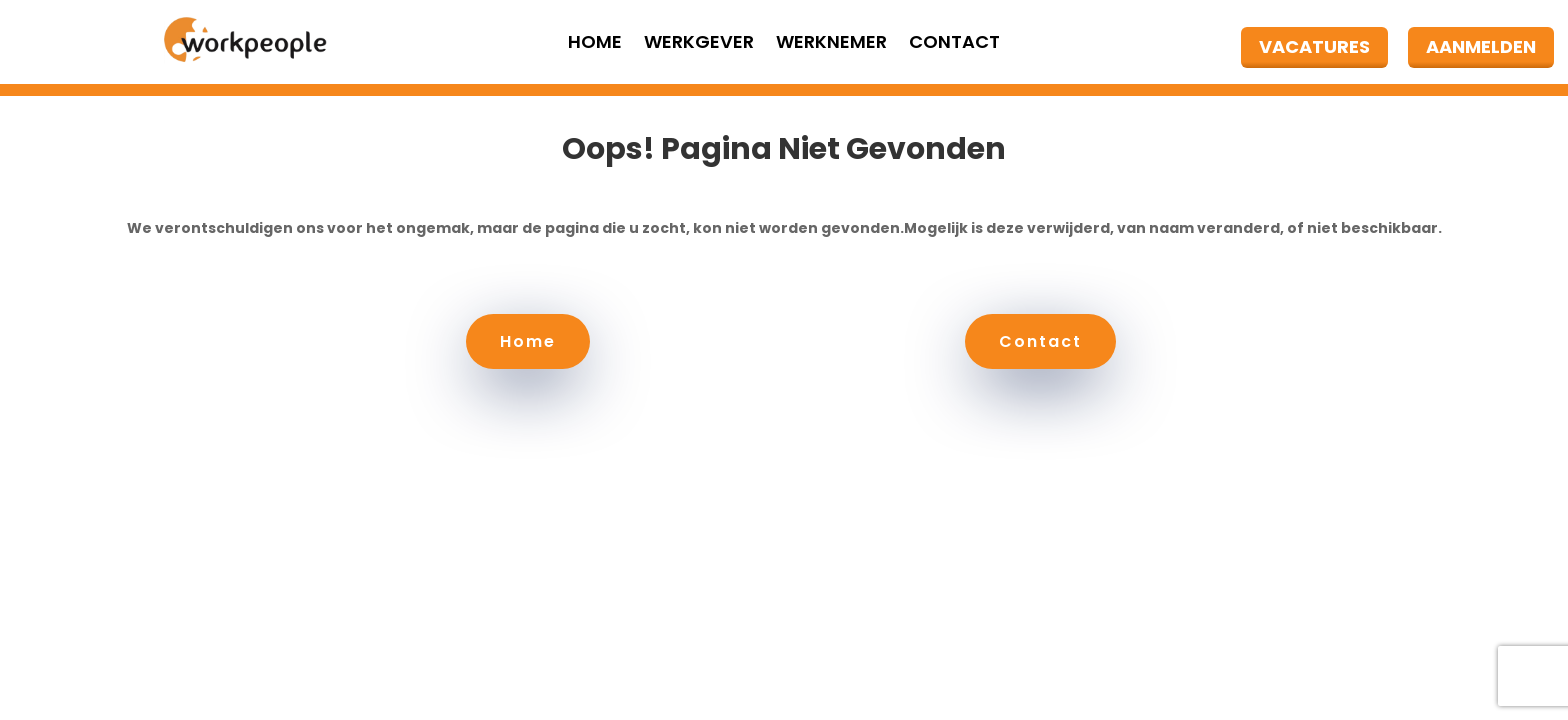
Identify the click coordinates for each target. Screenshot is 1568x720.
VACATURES (1314, 46)
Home (595, 44)
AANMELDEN (1481, 46)
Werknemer (831, 44)
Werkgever (699, 44)
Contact (954, 44)
